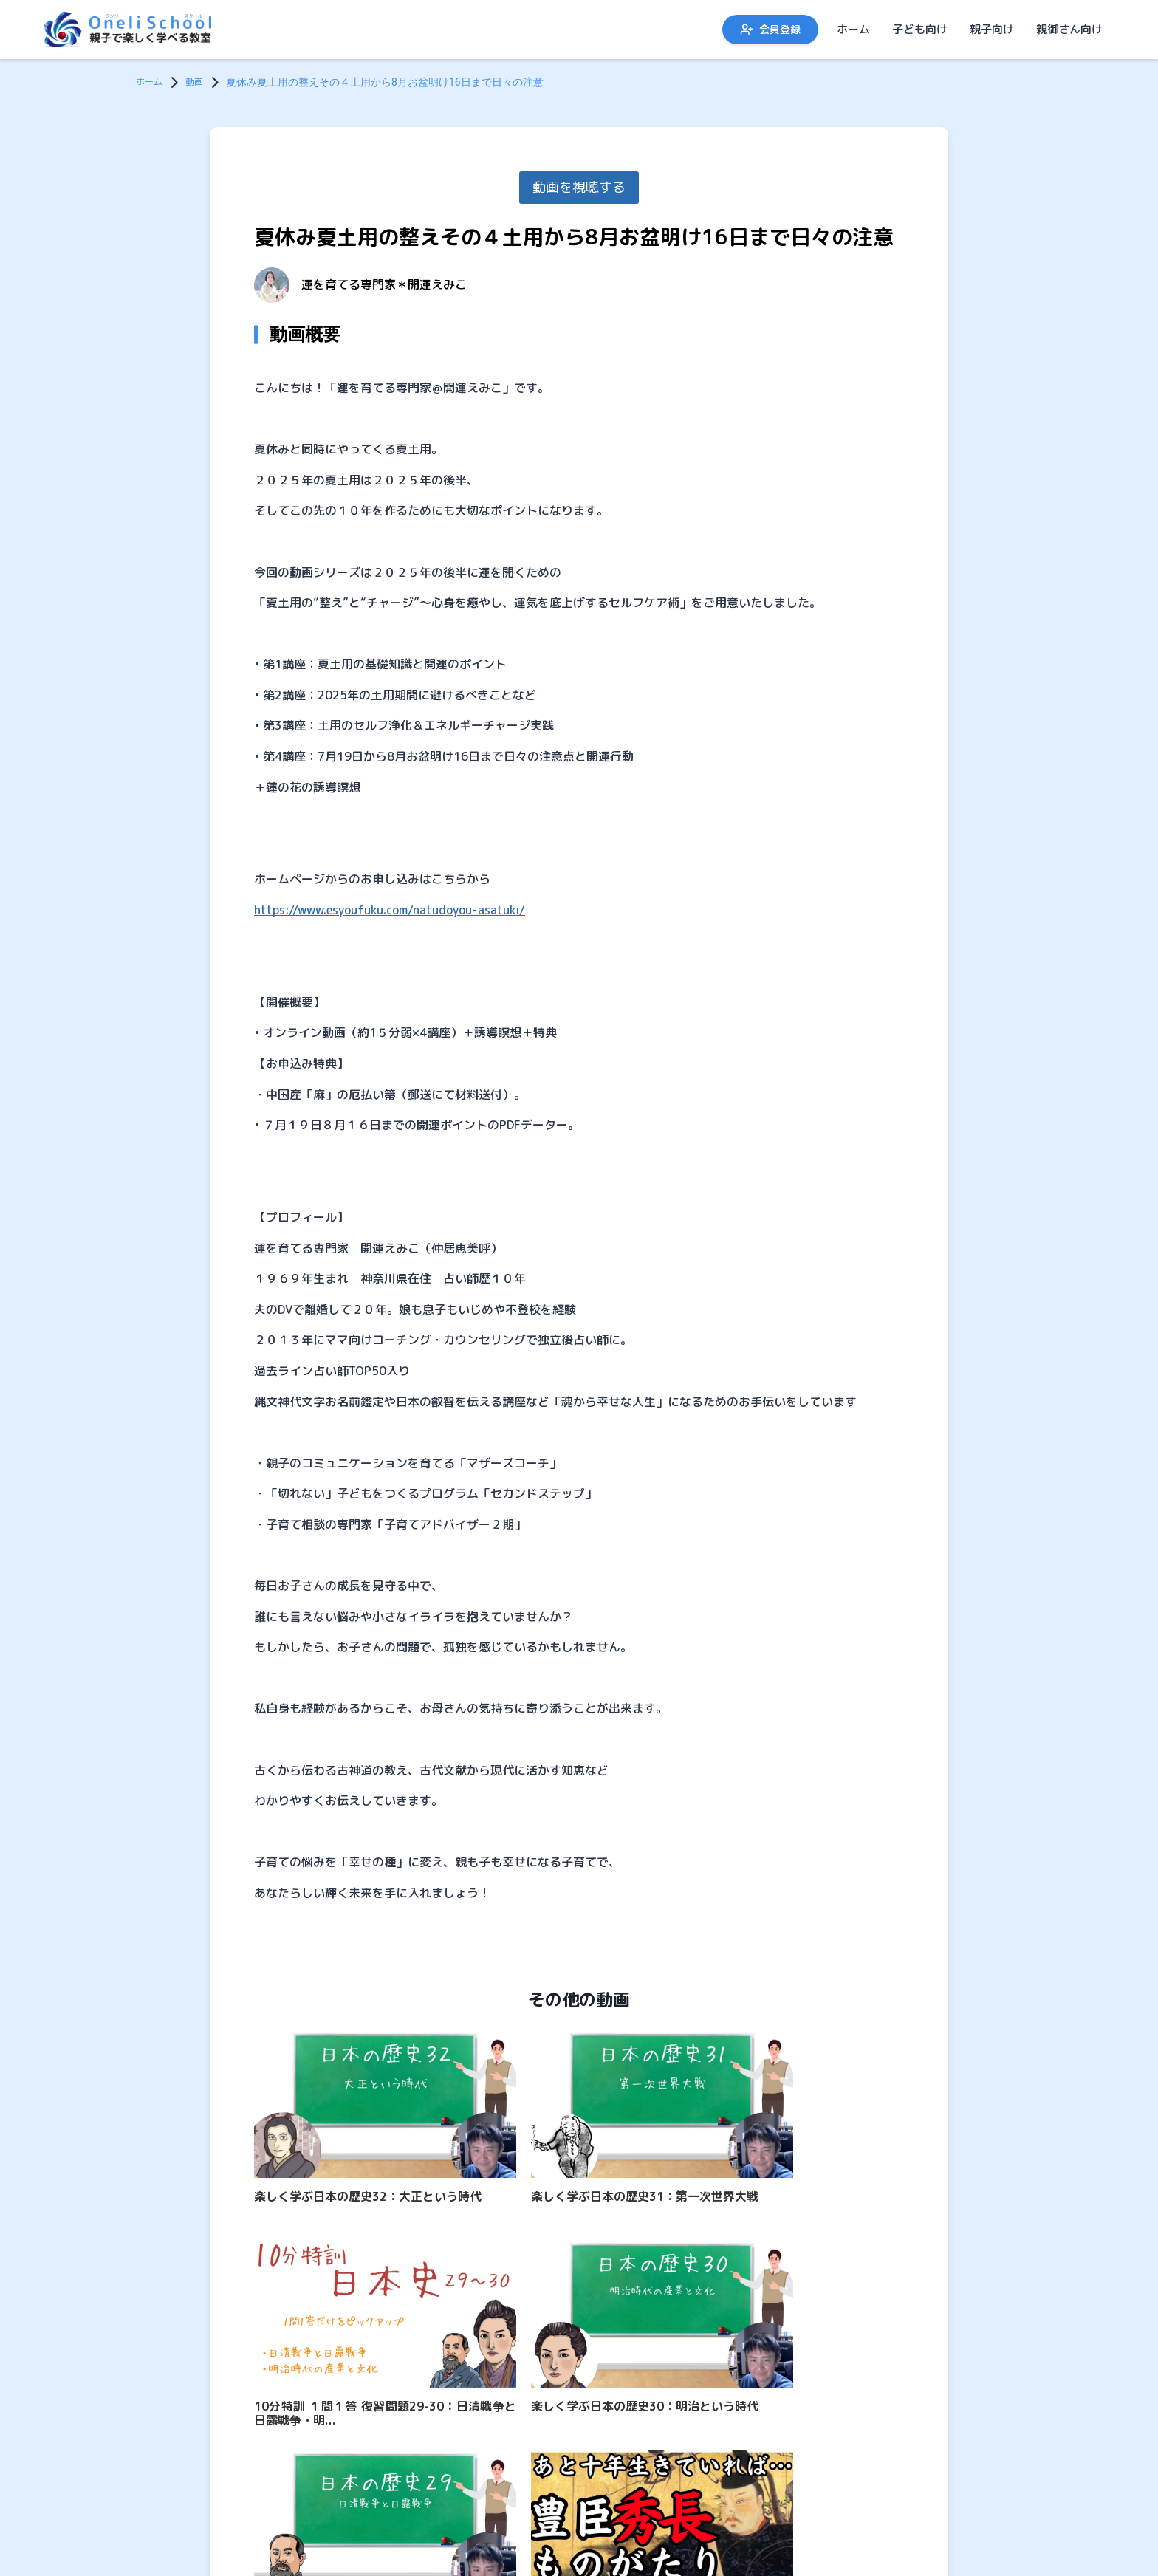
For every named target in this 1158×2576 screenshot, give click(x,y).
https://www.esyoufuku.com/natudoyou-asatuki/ (389, 910)
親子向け (992, 29)
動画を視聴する (579, 187)
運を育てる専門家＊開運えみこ (384, 284)
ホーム (853, 29)
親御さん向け (1069, 29)
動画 (200, 82)
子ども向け (920, 29)
